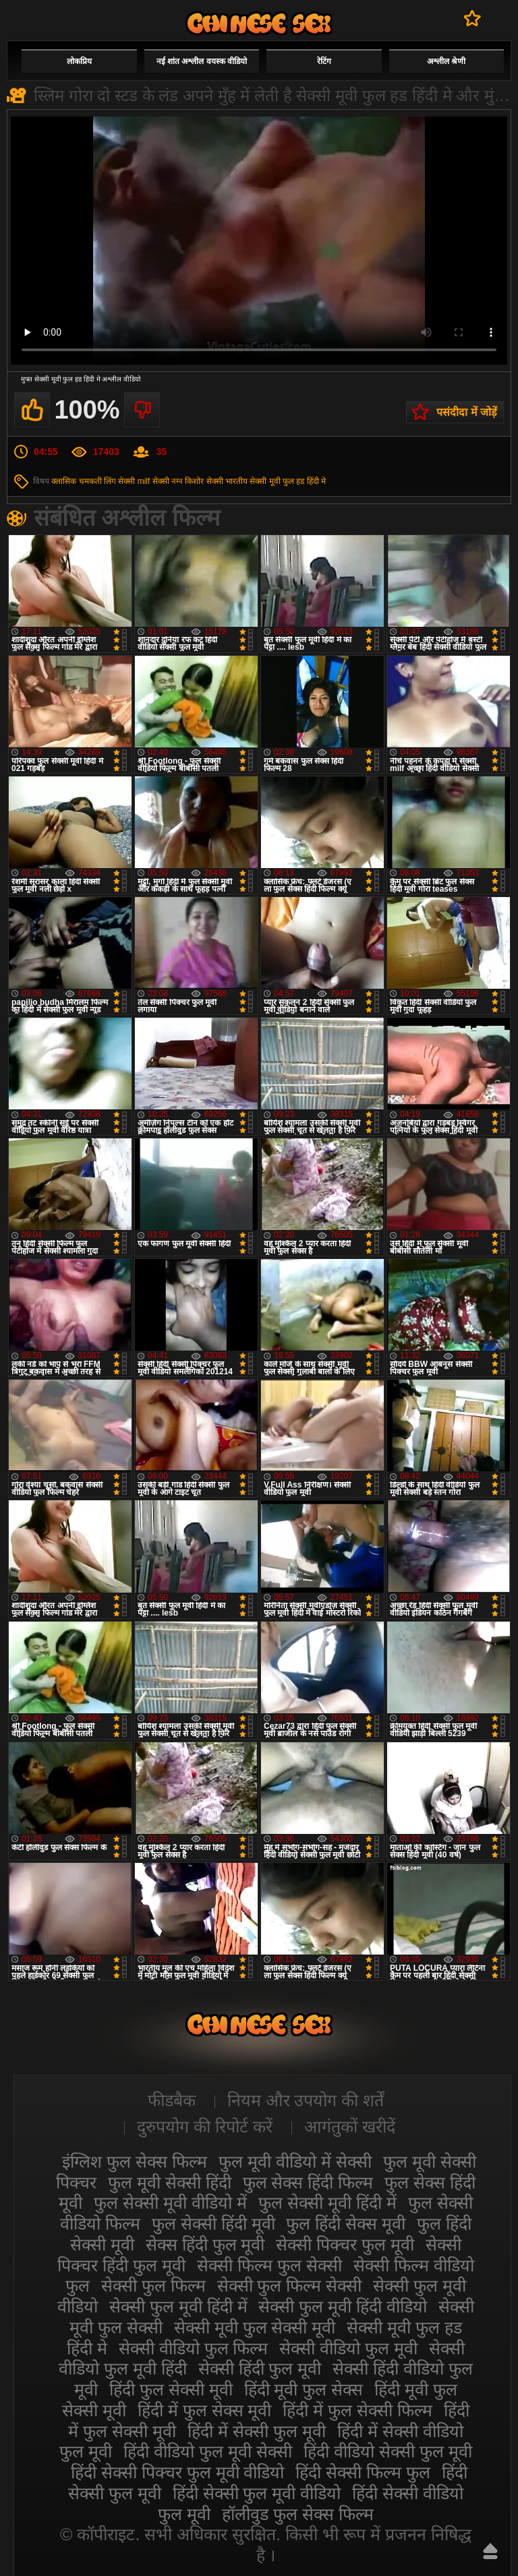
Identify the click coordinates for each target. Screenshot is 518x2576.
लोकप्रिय (79, 61)
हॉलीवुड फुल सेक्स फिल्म (298, 2514)
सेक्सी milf (134, 481)
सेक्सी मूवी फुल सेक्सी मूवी (255, 2327)
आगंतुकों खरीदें (349, 2126)
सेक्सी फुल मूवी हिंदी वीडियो (342, 2306)
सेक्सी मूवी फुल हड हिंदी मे (288, 481)
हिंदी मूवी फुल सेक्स (304, 2389)
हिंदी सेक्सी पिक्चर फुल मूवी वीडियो (178, 2472)
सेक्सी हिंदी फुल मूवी (260, 2368)
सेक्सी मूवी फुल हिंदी (259, 23)
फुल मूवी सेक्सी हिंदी (169, 2182)
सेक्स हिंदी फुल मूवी (205, 2244)
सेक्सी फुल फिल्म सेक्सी (289, 2285)
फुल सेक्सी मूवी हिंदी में (327, 2202)
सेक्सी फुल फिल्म (153, 2285)
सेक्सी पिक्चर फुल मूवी (345, 2244)
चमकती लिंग (97, 481)
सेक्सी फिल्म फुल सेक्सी (269, 2265)
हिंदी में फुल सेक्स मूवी (205, 2410)
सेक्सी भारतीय (227, 481)
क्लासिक (63, 481)
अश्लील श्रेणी (446, 61)
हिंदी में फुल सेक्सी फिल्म (357, 2410)
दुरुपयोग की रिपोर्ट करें (204, 2126)
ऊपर (490, 2551)
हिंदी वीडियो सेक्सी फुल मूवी (388, 2451)
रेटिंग (324, 61)
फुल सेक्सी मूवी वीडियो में (170, 2202)
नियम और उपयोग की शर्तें (305, 2100)
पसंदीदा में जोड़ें (466, 412)
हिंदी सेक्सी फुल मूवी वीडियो (257, 2493)
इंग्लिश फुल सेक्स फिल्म (134, 2161)
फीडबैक (172, 2100)
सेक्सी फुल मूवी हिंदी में (178, 2306)
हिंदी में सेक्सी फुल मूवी (257, 2431)
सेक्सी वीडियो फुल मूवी (348, 2348)
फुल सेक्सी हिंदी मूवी (213, 2223)
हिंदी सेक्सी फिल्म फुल (362, 2472)
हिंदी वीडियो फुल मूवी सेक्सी (207, 2451)
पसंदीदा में (472, 18)
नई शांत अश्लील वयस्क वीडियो (201, 61)
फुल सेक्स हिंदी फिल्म (308, 2182)
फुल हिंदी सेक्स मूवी (345, 2223)
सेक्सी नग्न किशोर (178, 481)
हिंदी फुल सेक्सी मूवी (171, 2389)
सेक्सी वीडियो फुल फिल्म (193, 2348)
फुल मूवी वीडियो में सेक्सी (295, 2161)
